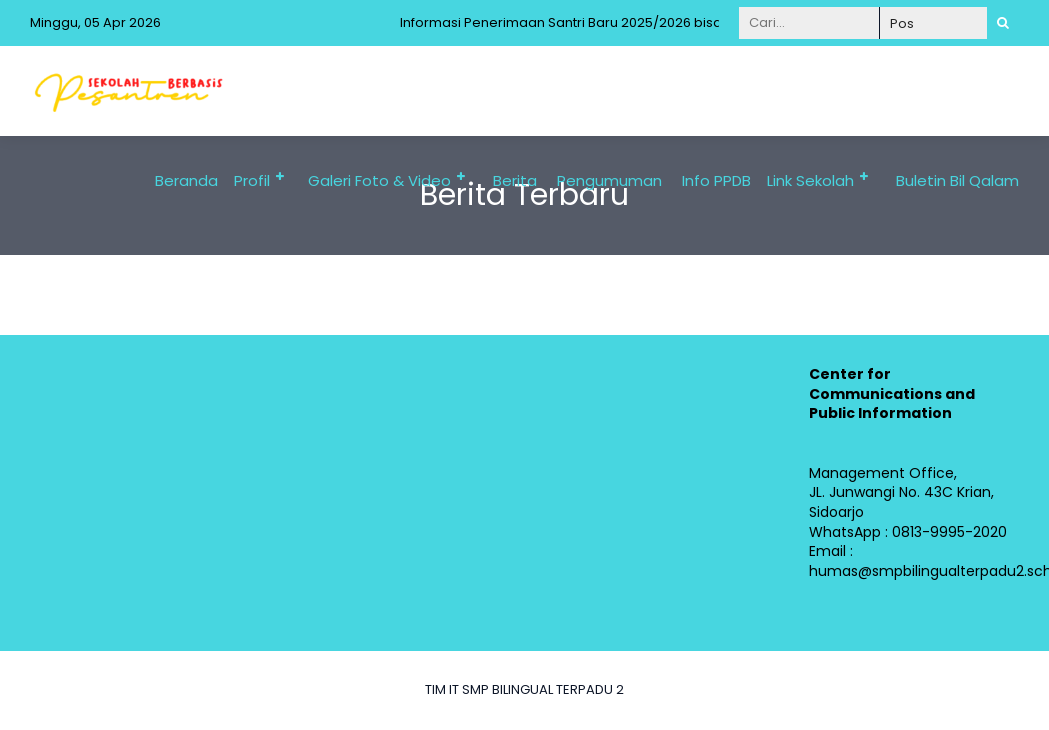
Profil (252, 180)
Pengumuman (609, 180)
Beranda (186, 180)
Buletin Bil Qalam (957, 180)
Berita (515, 180)
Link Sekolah (810, 180)
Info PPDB (716, 180)
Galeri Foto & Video (379, 180)
